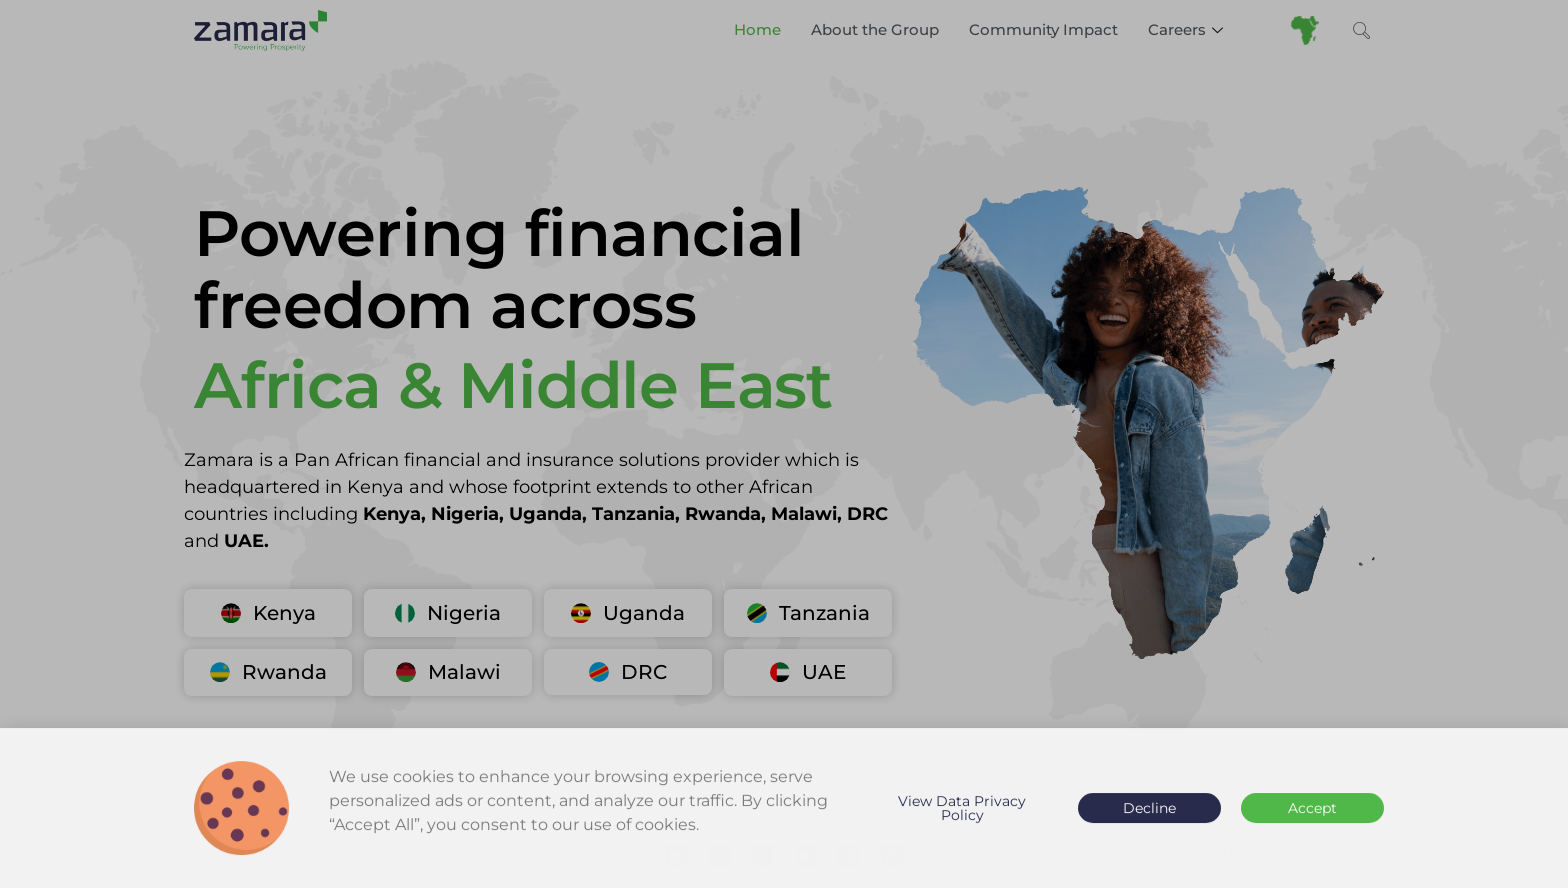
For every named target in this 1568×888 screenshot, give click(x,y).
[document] (784, 444)
